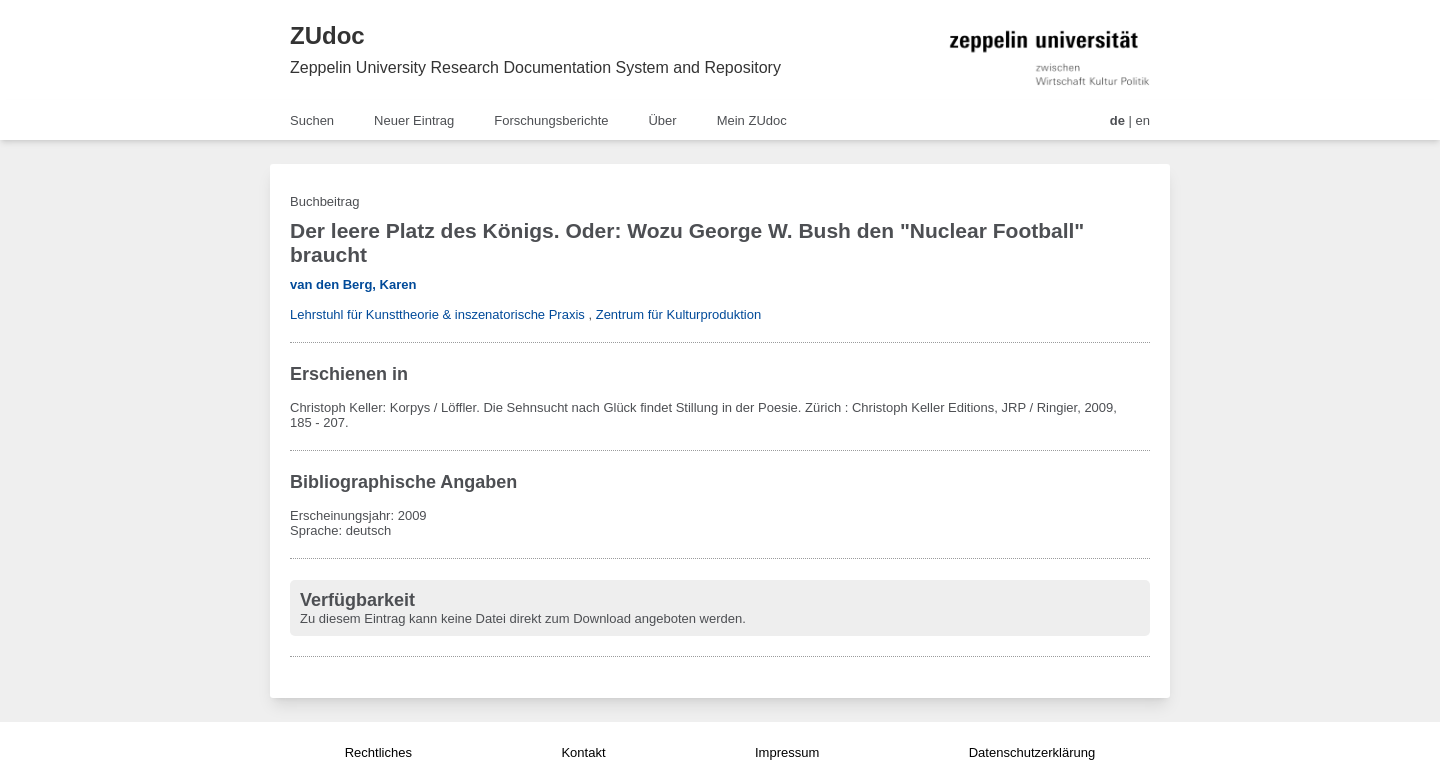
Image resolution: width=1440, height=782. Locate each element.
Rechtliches (378, 752)
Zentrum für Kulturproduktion (678, 314)
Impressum (787, 752)
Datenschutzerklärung (1032, 752)
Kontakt (583, 752)
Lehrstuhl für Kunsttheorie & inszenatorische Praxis (437, 314)
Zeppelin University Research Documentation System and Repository (535, 67)
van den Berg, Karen (353, 284)
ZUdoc (327, 35)
